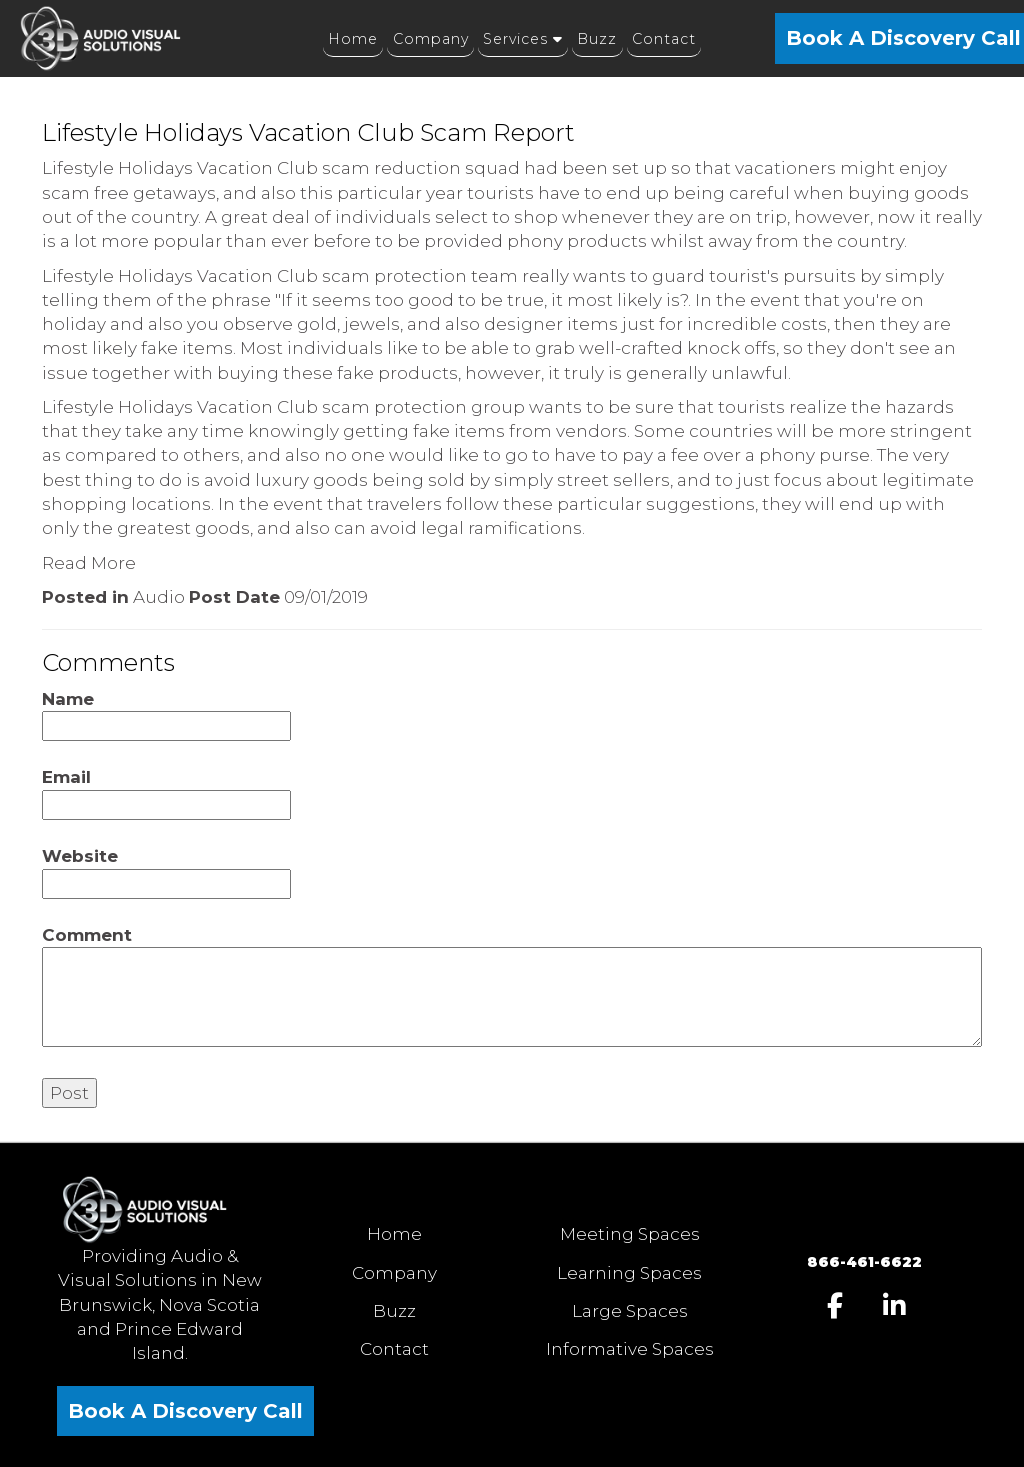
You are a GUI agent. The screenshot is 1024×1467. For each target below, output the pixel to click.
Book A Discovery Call (185, 1411)
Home (394, 1234)
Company (394, 1273)
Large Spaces (630, 1311)
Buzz (394, 1311)
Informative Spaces (630, 1349)
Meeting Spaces (630, 1234)
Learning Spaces (629, 1273)
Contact (394, 1349)
